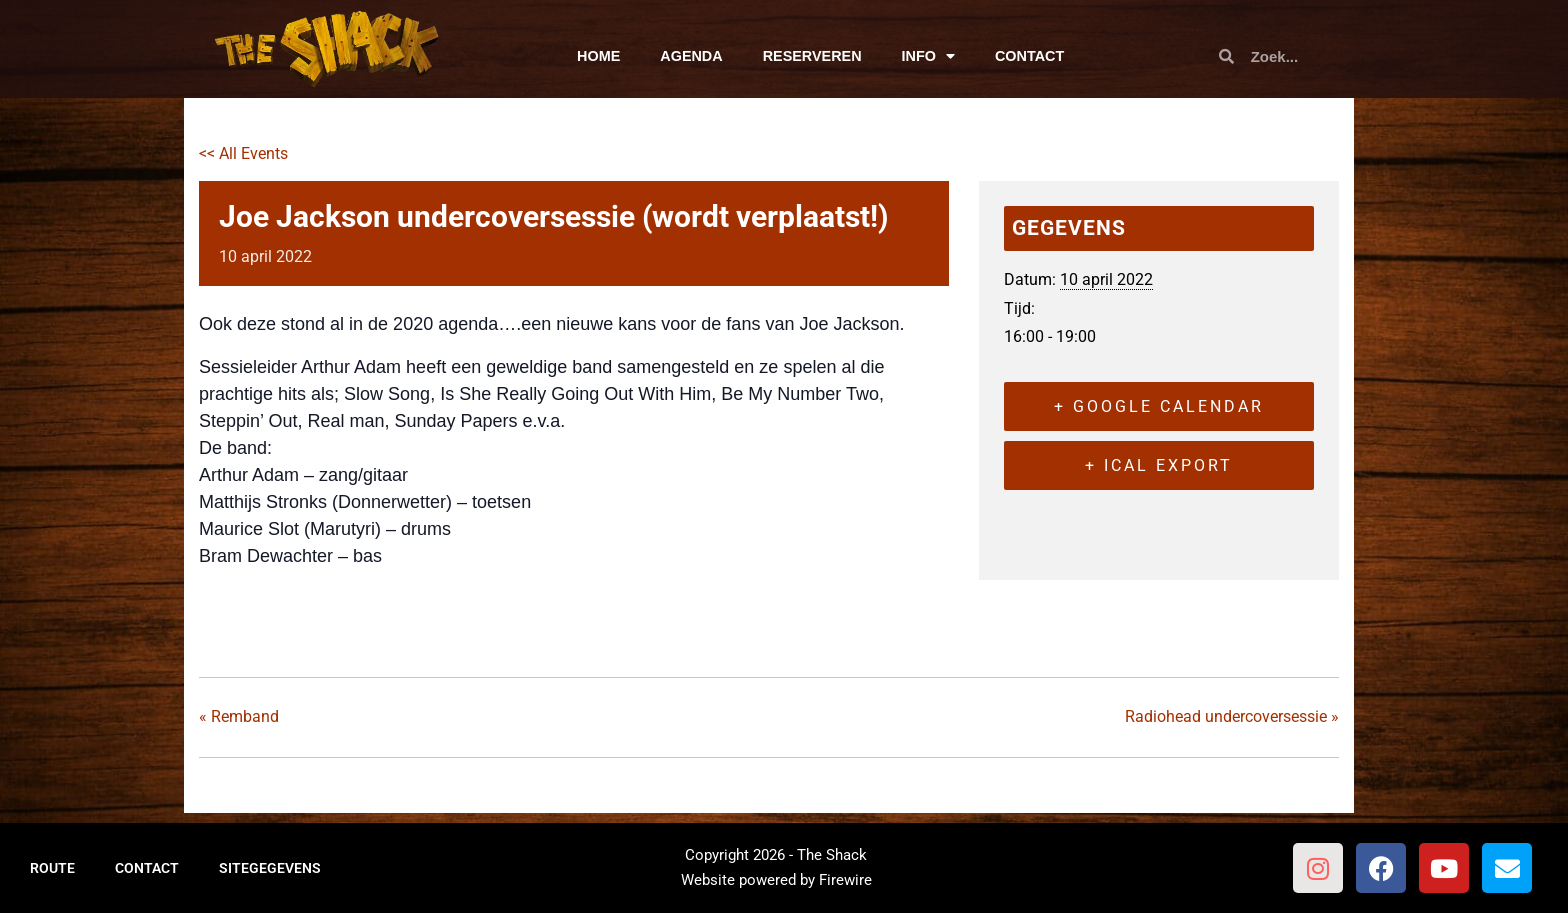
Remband (239, 716)
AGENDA (691, 56)
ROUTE (52, 868)
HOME (598, 56)
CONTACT (1029, 56)
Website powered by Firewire (776, 880)
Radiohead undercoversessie (1232, 716)
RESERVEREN (812, 56)
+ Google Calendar (1159, 406)
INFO (928, 56)
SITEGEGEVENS (270, 868)
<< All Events (243, 153)
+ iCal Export (1159, 465)
